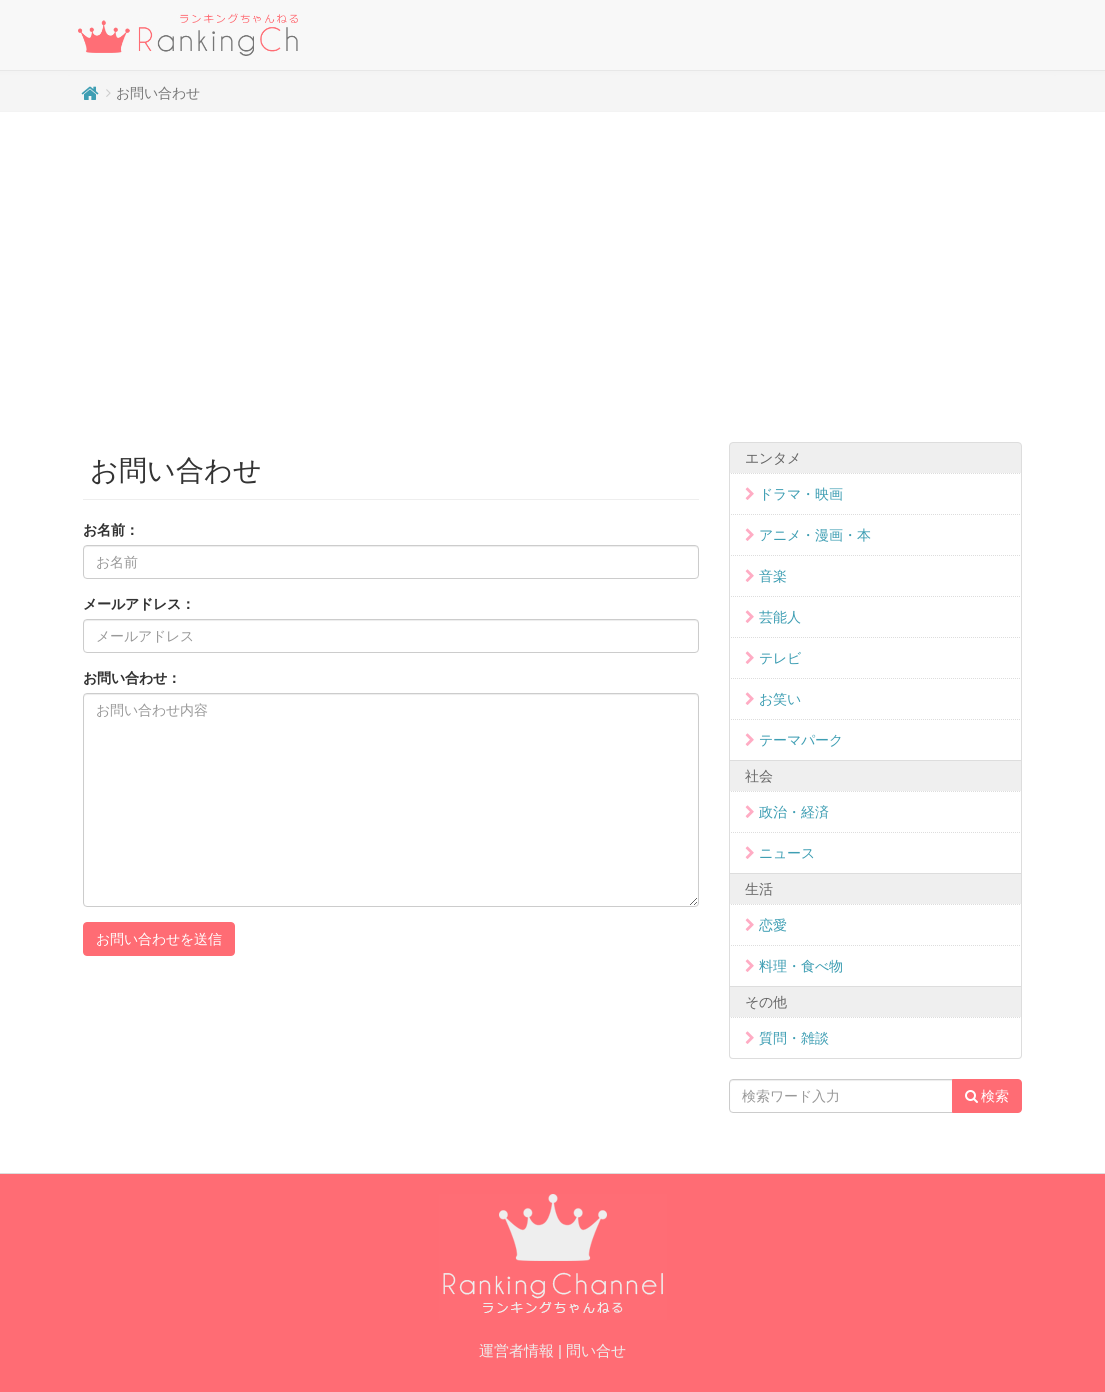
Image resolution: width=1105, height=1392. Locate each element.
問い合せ (596, 1350)
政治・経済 (794, 812)
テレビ (780, 658)
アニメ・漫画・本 (815, 535)
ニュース (787, 853)
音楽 (773, 576)
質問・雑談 (794, 1038)
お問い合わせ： (132, 678)
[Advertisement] (552, 272)
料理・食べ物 (801, 966)
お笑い (780, 699)
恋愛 (773, 925)
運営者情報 (516, 1350)
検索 (987, 1096)
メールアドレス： (139, 604)
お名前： (111, 530)
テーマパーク (801, 740)
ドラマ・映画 (801, 494)
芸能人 (780, 617)
